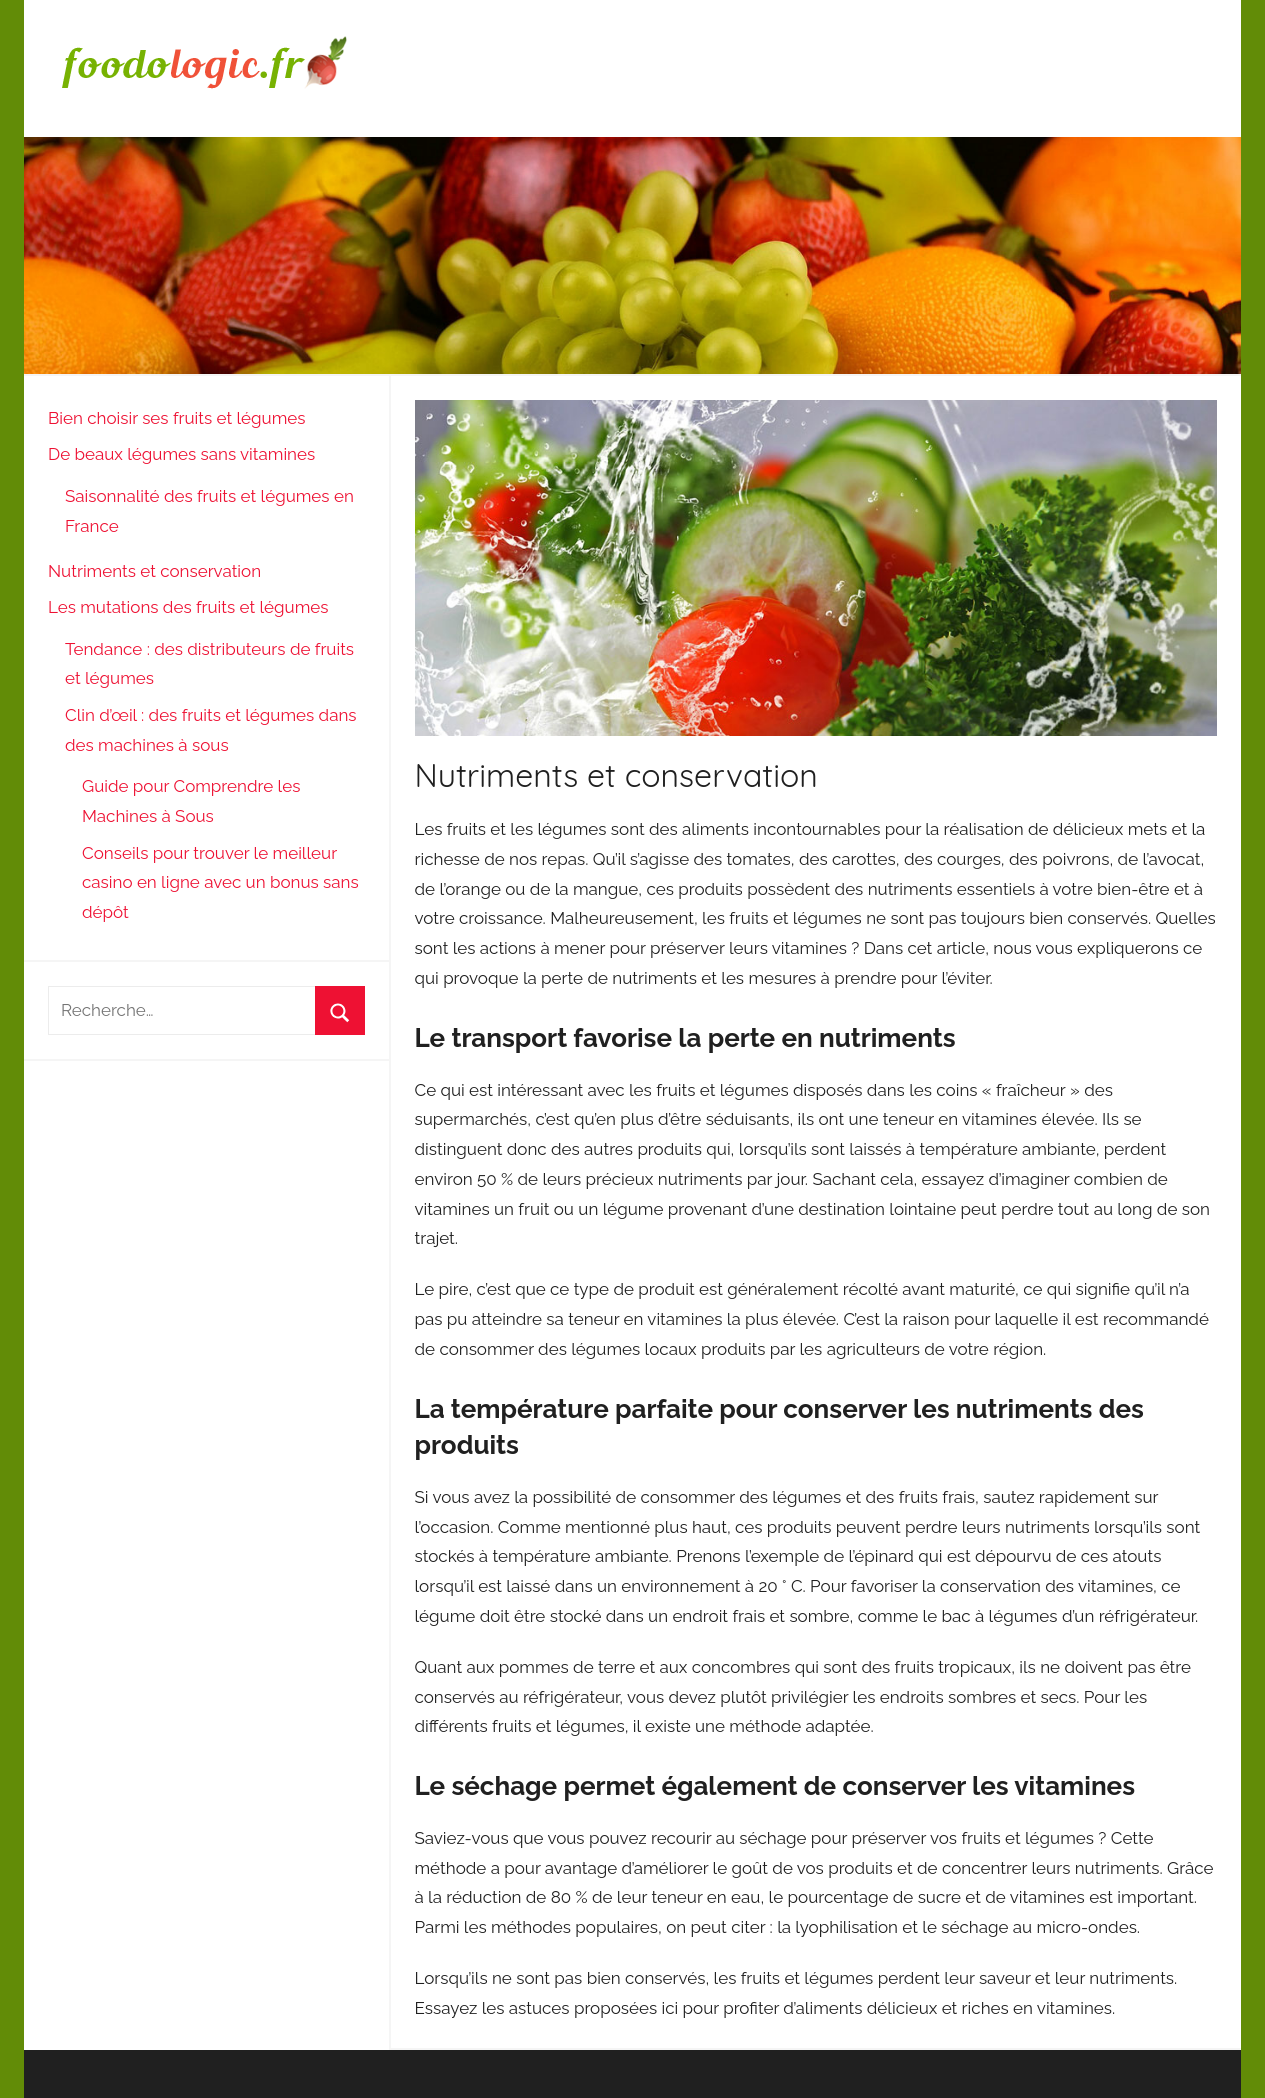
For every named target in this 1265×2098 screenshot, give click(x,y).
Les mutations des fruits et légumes (188, 607)
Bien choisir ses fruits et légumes (176, 418)
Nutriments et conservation (154, 571)
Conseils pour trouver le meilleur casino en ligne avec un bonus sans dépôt (220, 883)
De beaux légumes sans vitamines (181, 454)
